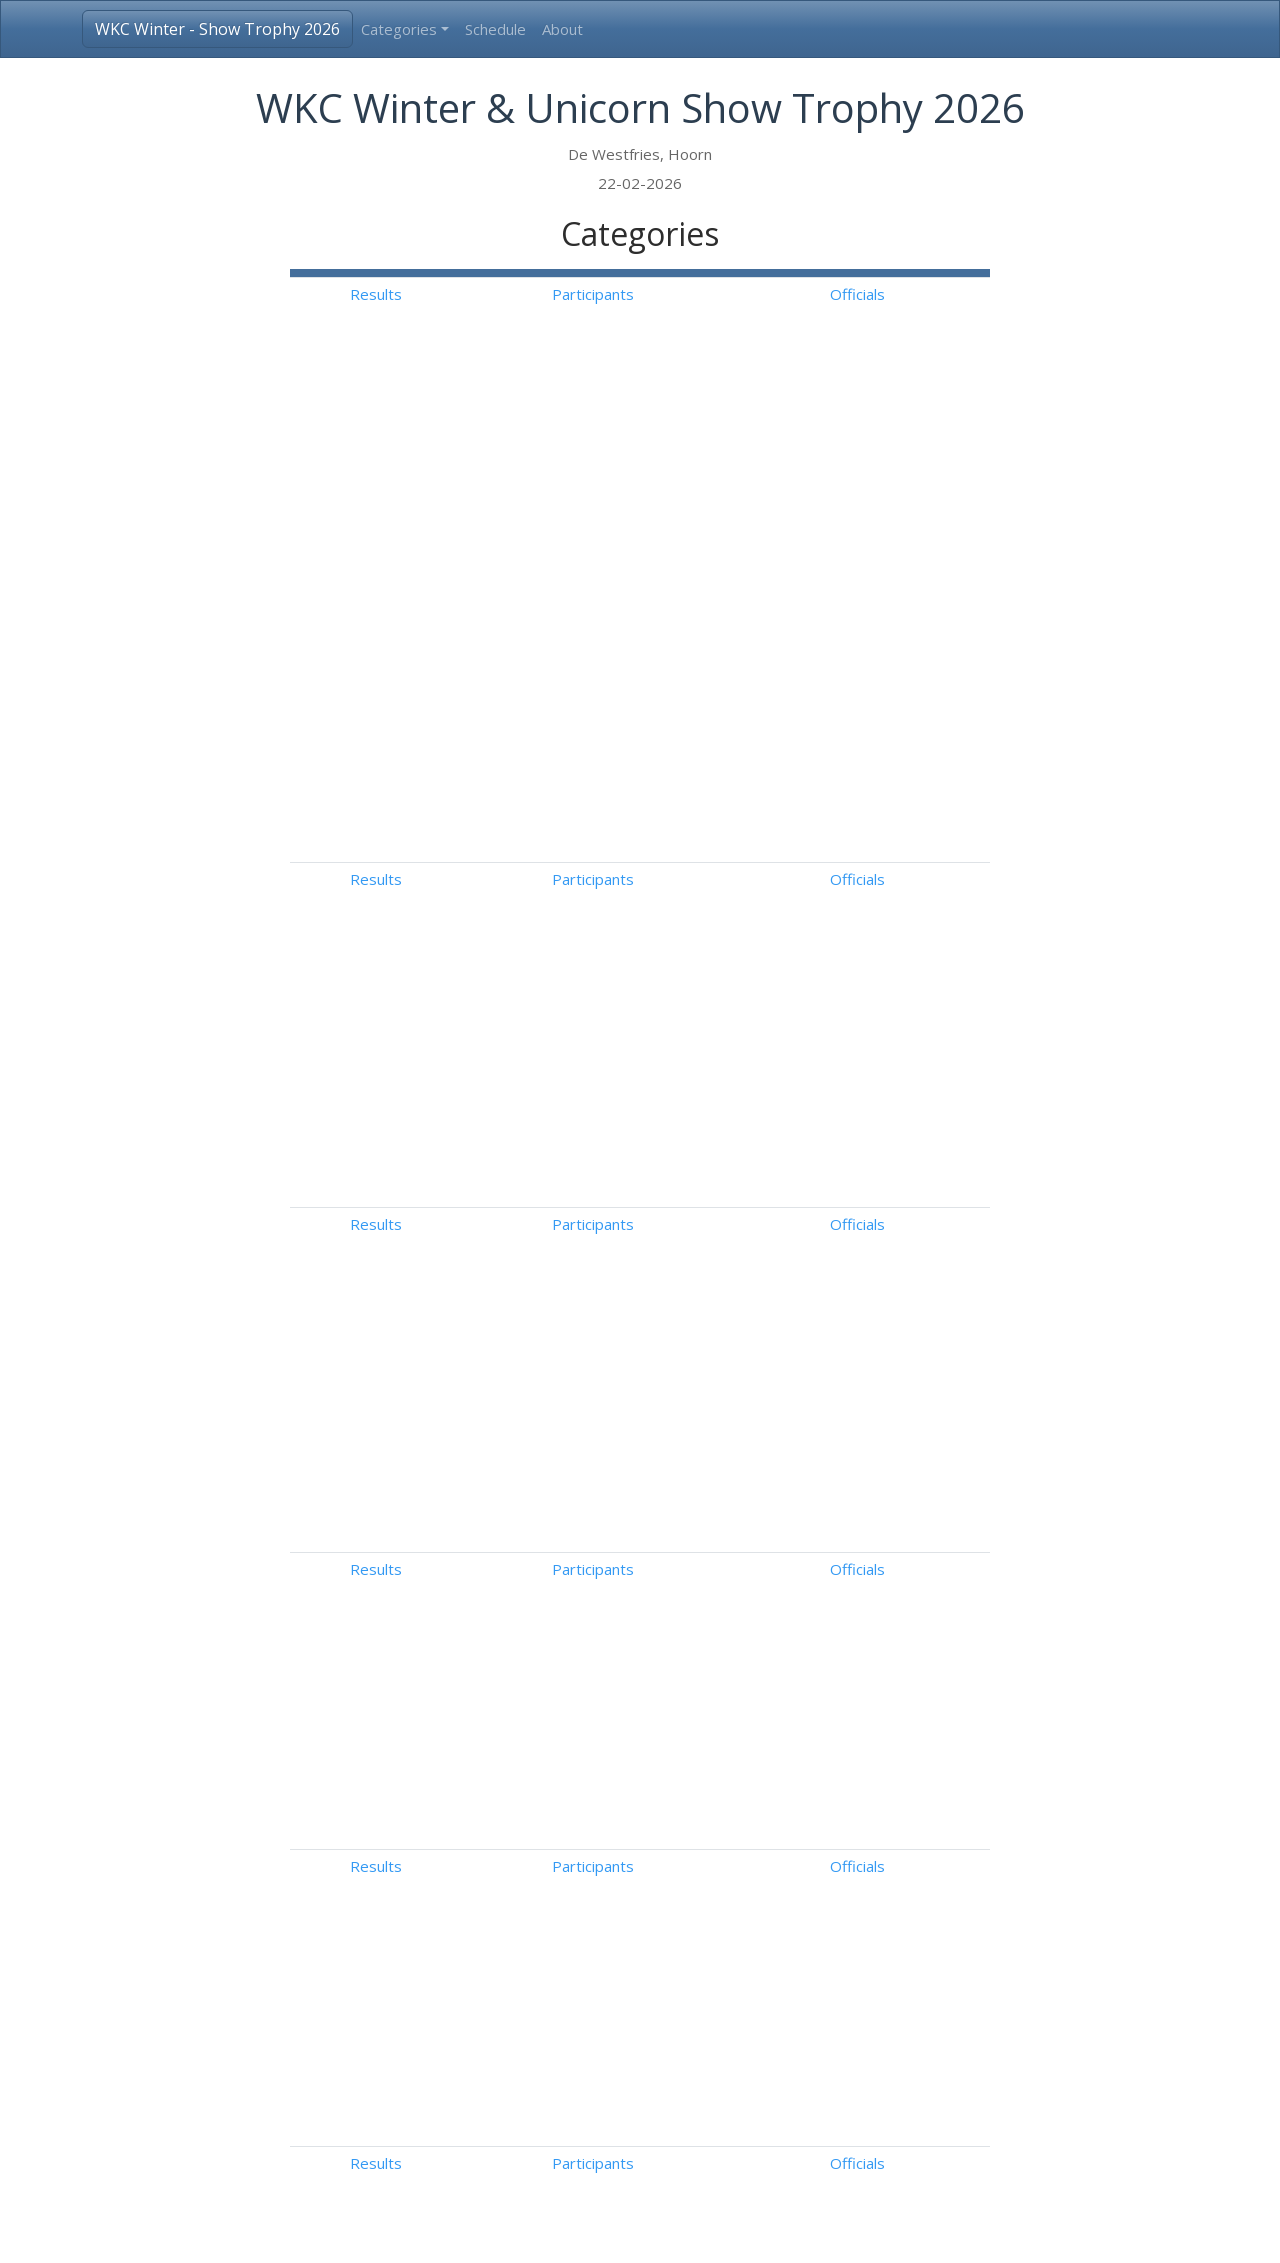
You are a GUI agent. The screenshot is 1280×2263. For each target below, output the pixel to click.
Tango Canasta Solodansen (508, 1241)
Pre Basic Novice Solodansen (514, 1299)
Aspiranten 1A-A (470, 1823)
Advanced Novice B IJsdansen (516, 1183)
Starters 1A (454, 1687)
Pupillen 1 (448, 1755)
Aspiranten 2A (463, 1925)
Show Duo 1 (456, 2061)
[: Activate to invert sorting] (482, 273)
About (562, 29)
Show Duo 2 (456, 2095)
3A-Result (313, 2231)
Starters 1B (455, 1653)
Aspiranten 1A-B (471, 1857)
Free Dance (837, 1517)
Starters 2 (450, 1721)
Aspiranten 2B (463, 1959)
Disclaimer (859, 2231)
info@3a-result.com (745, 2231)
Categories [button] (399, 29)
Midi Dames (455, 1449)
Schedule (495, 29)
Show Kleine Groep (480, 2163)
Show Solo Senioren (482, 2027)
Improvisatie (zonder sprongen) (525, 1585)
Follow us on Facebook (985, 2231)
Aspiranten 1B (463, 1891)
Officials (937, 294)
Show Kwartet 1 (470, 2129)
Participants (833, 294)
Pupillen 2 (448, 1789)
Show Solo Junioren (479, 1993)
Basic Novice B (465, 1483)
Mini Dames (455, 1415)
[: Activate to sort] (727, 273)
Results (728, 294)
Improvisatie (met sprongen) (514, 1619)
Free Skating (840, 1415)
